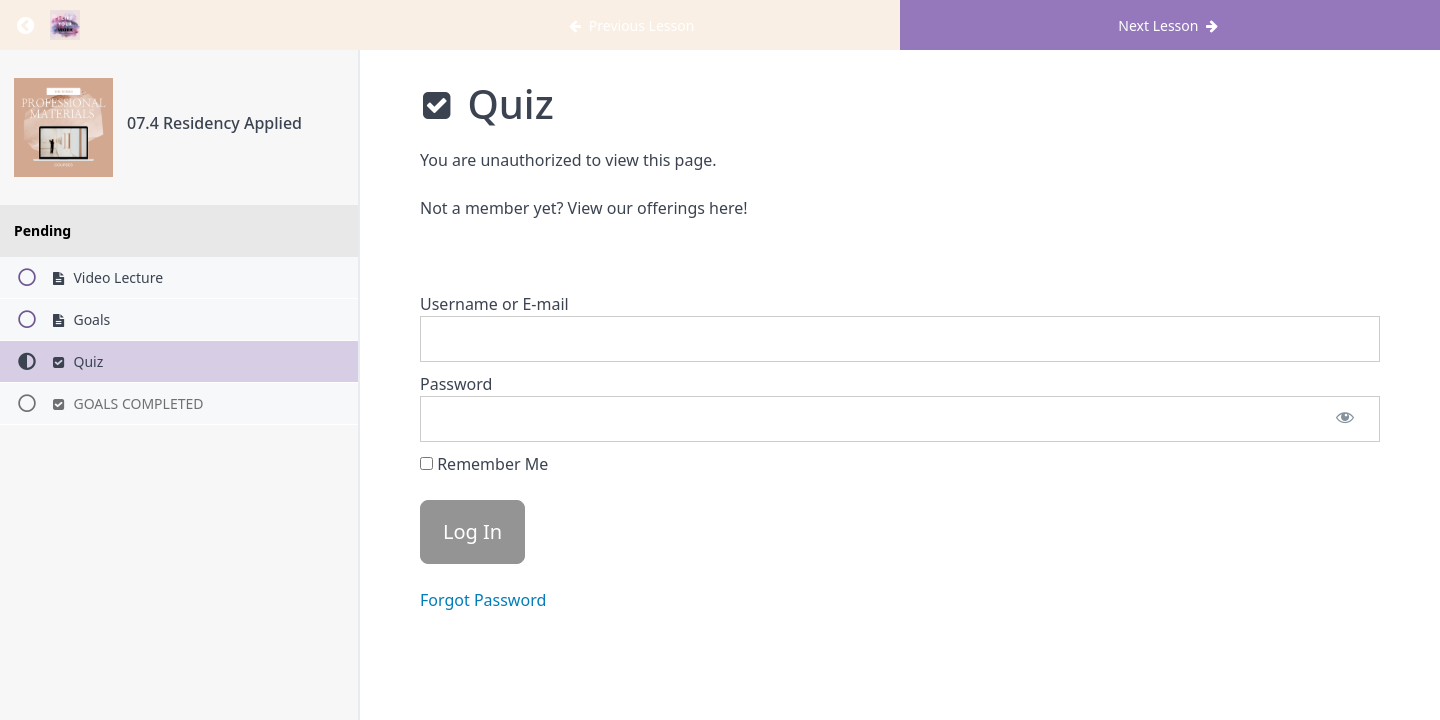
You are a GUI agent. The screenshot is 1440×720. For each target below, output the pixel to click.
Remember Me (484, 464)
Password (456, 384)
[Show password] (1345, 419)
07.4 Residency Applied (214, 123)
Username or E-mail (494, 304)
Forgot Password (483, 600)
